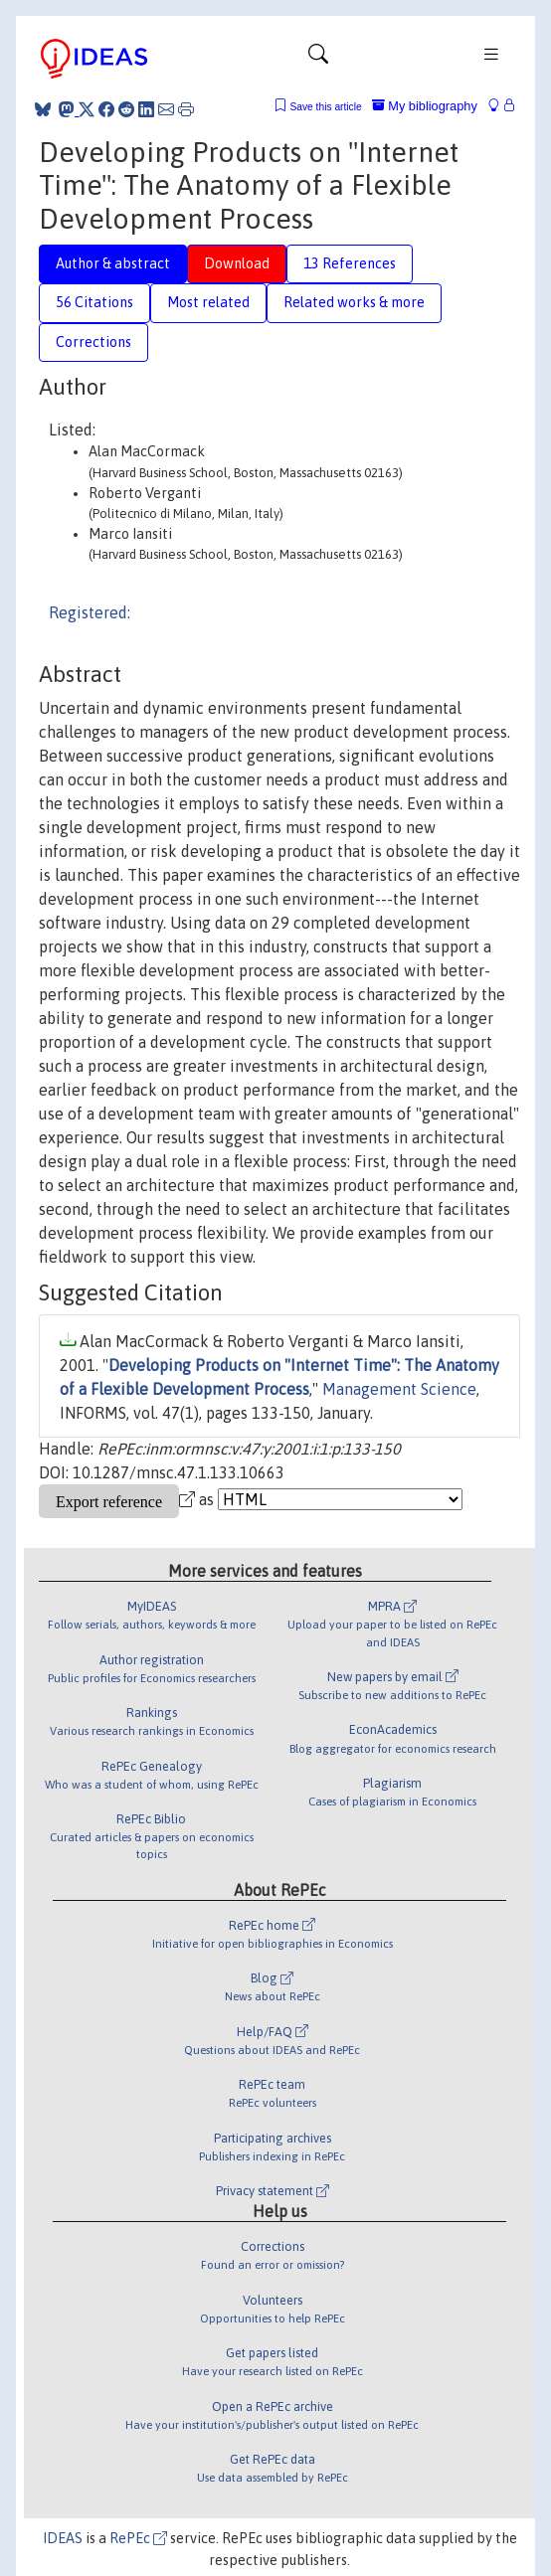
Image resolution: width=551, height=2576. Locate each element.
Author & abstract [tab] (113, 263)
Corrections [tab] (93, 342)
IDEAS (63, 2538)
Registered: (89, 612)
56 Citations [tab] (94, 302)
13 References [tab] (349, 263)
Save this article (325, 106)
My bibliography (424, 105)
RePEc (138, 2538)
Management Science (399, 1389)
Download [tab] (237, 263)
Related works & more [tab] (354, 302)
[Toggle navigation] (318, 59)
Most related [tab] (208, 302)
